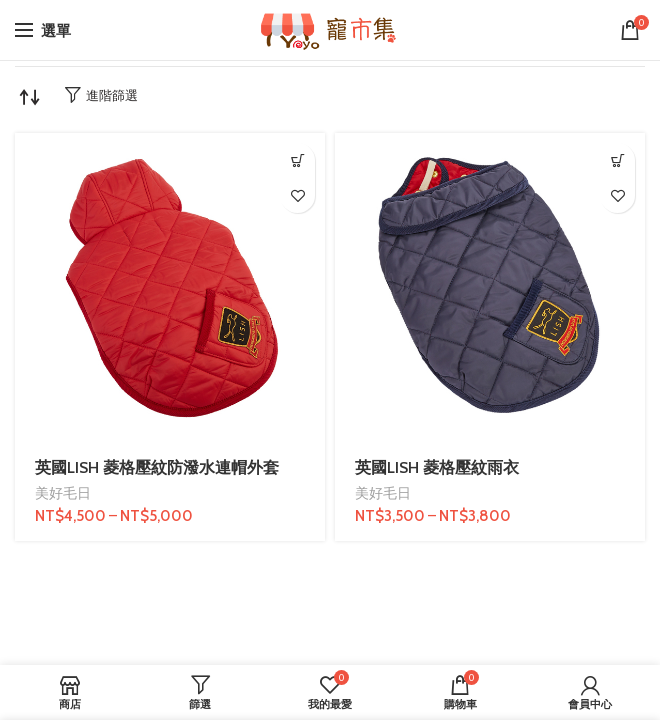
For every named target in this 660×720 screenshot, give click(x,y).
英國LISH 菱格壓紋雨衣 (437, 467)
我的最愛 (297, 195)
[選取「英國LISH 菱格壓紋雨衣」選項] (617, 160)
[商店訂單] (30, 97)
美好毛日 (63, 493)
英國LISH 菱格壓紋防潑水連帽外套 (157, 467)
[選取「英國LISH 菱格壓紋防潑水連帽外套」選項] (297, 160)
